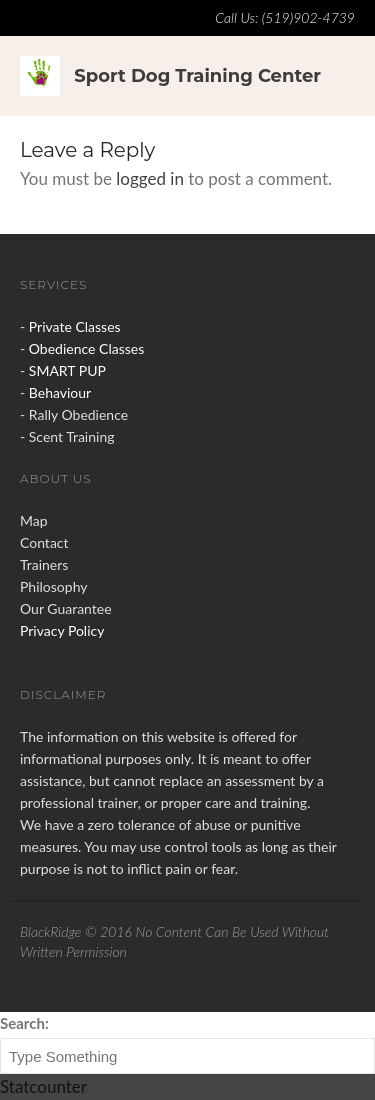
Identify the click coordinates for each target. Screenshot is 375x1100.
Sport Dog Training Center (197, 76)
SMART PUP (67, 370)
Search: (24, 1023)
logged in (150, 178)
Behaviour (60, 392)
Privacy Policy (62, 630)
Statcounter (43, 1086)
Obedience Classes (86, 348)
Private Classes (75, 326)
